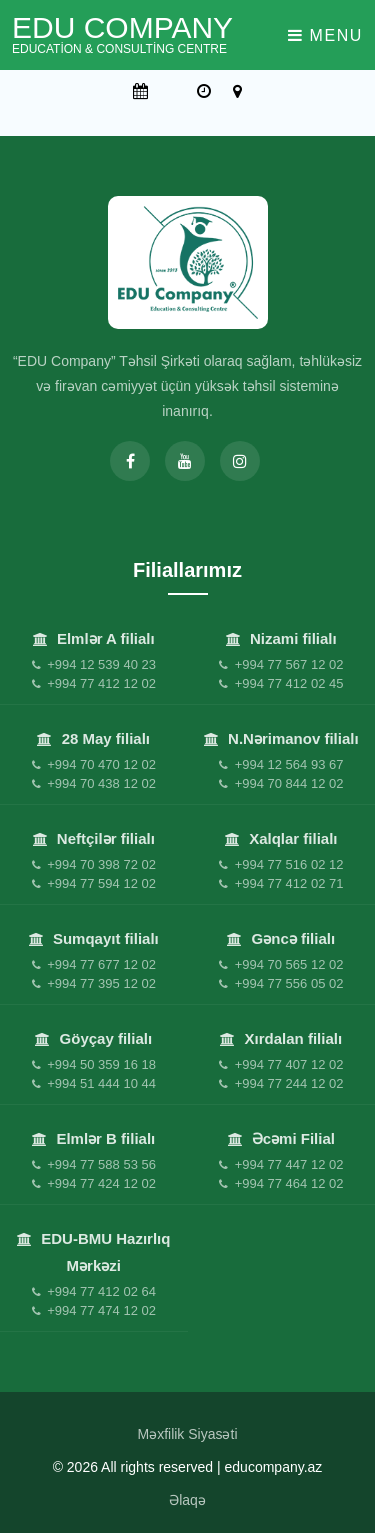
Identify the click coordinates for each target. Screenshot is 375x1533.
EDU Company (122, 34)
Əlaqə (187, 1500)
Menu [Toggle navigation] (325, 35)
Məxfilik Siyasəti (187, 1434)
